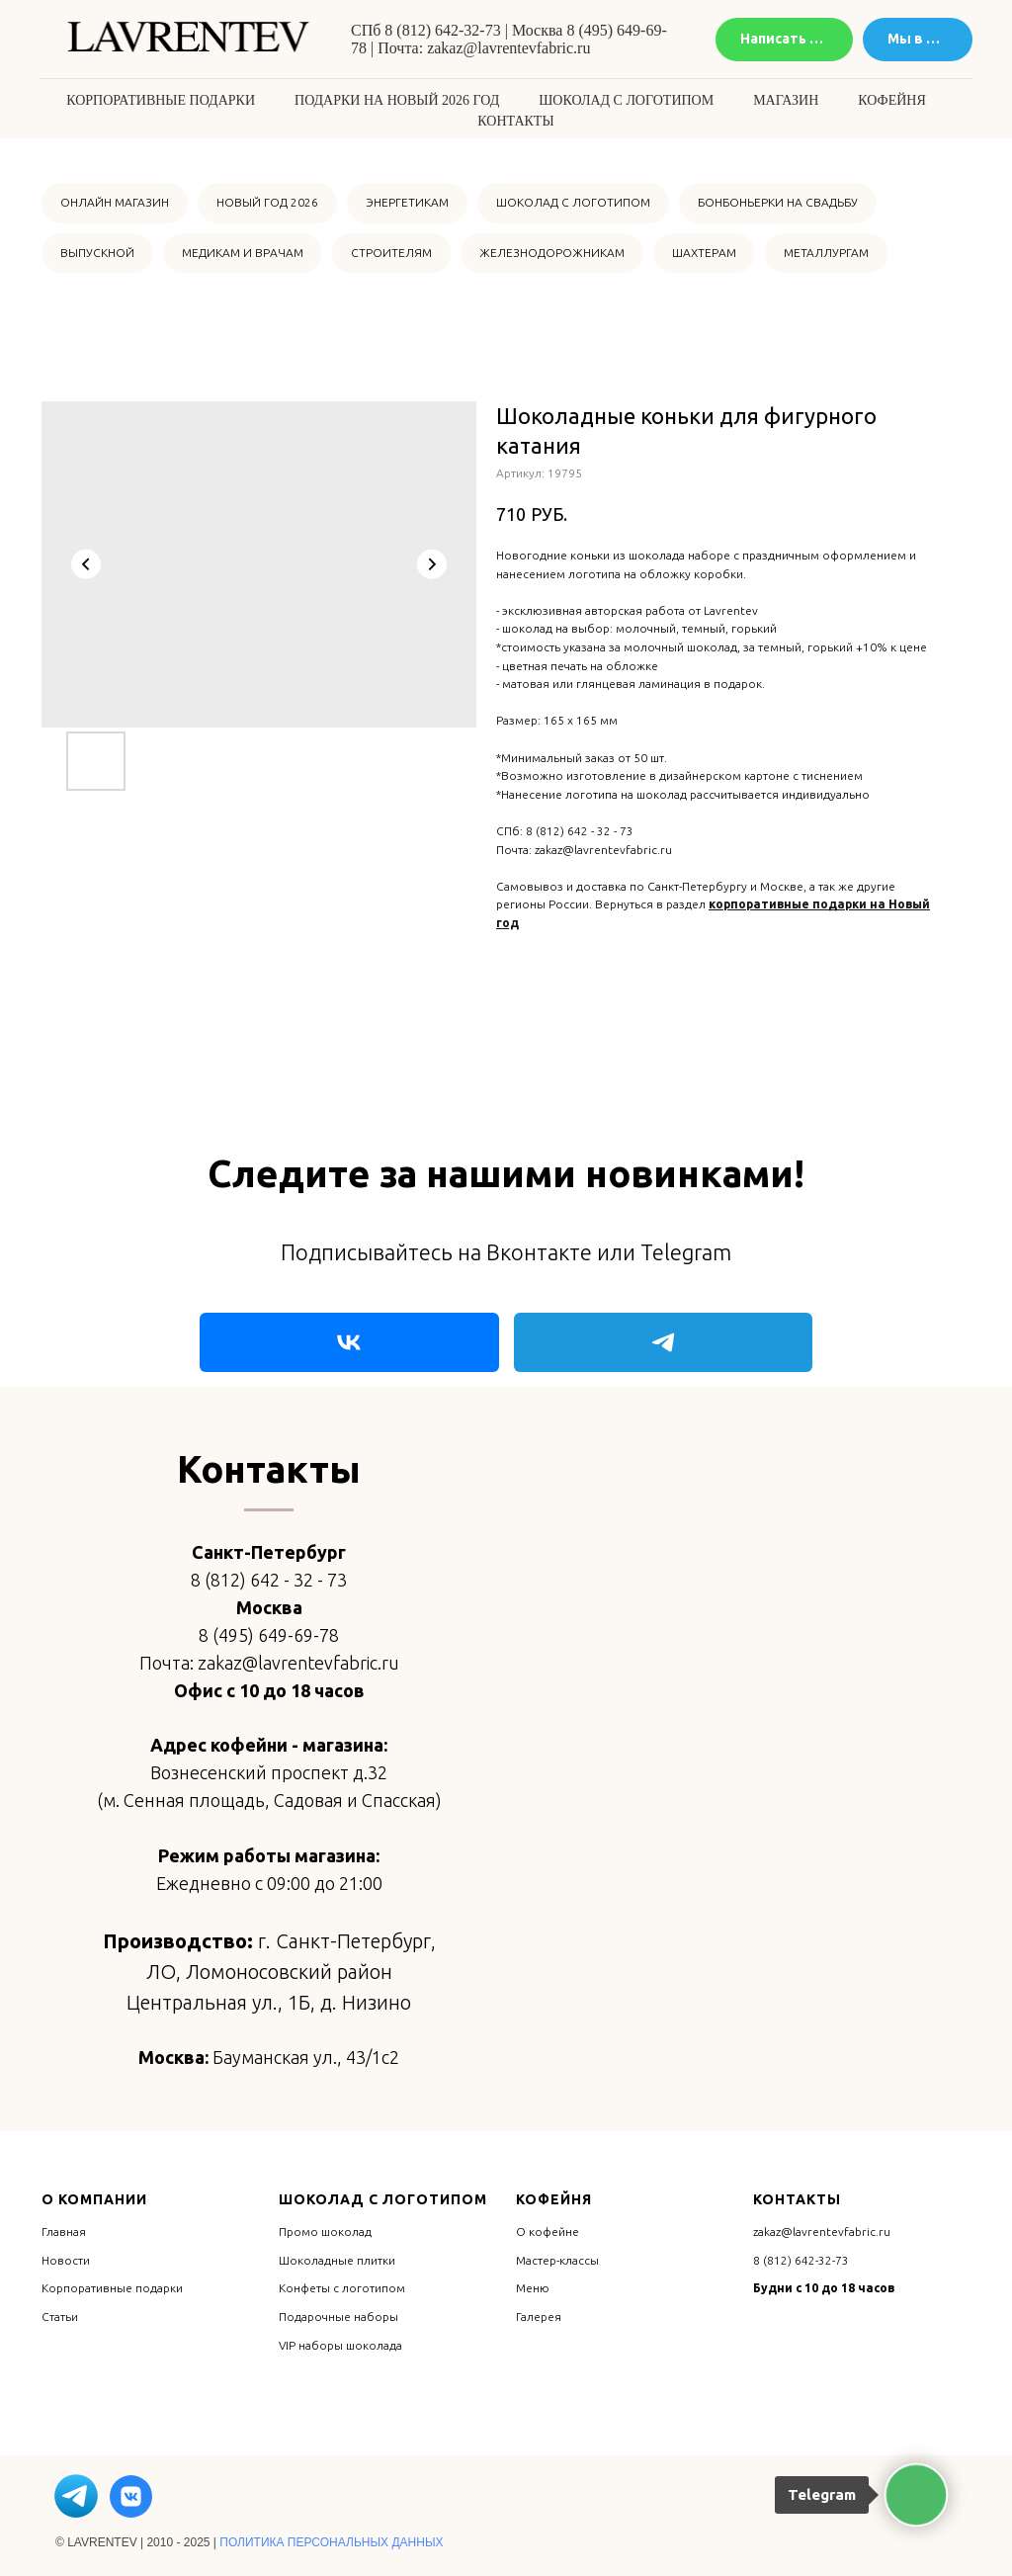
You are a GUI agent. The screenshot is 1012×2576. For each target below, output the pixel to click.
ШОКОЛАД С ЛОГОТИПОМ (573, 202)
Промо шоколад (325, 2231)
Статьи (60, 2316)
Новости (66, 2260)
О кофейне (547, 2231)
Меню (532, 2287)
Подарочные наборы (338, 2316)
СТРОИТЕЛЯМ (391, 252)
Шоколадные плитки (337, 2260)
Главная (64, 2231)
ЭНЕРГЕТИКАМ (407, 202)
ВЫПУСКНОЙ (97, 252)
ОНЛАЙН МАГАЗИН (114, 202)
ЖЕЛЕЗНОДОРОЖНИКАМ (552, 252)
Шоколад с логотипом (626, 100)
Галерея (538, 2316)
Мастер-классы (557, 2260)
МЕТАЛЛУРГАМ (826, 252)
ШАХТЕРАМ (704, 252)
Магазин (785, 100)
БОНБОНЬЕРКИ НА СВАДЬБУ (778, 202)
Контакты (515, 121)
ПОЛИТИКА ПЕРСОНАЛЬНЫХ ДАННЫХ (331, 2542)
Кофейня (891, 100)
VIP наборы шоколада (340, 2345)
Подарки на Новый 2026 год (397, 100)
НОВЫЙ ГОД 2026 (267, 202)
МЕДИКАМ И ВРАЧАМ (242, 252)
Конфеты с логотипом (342, 2287)
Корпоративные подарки (160, 100)
